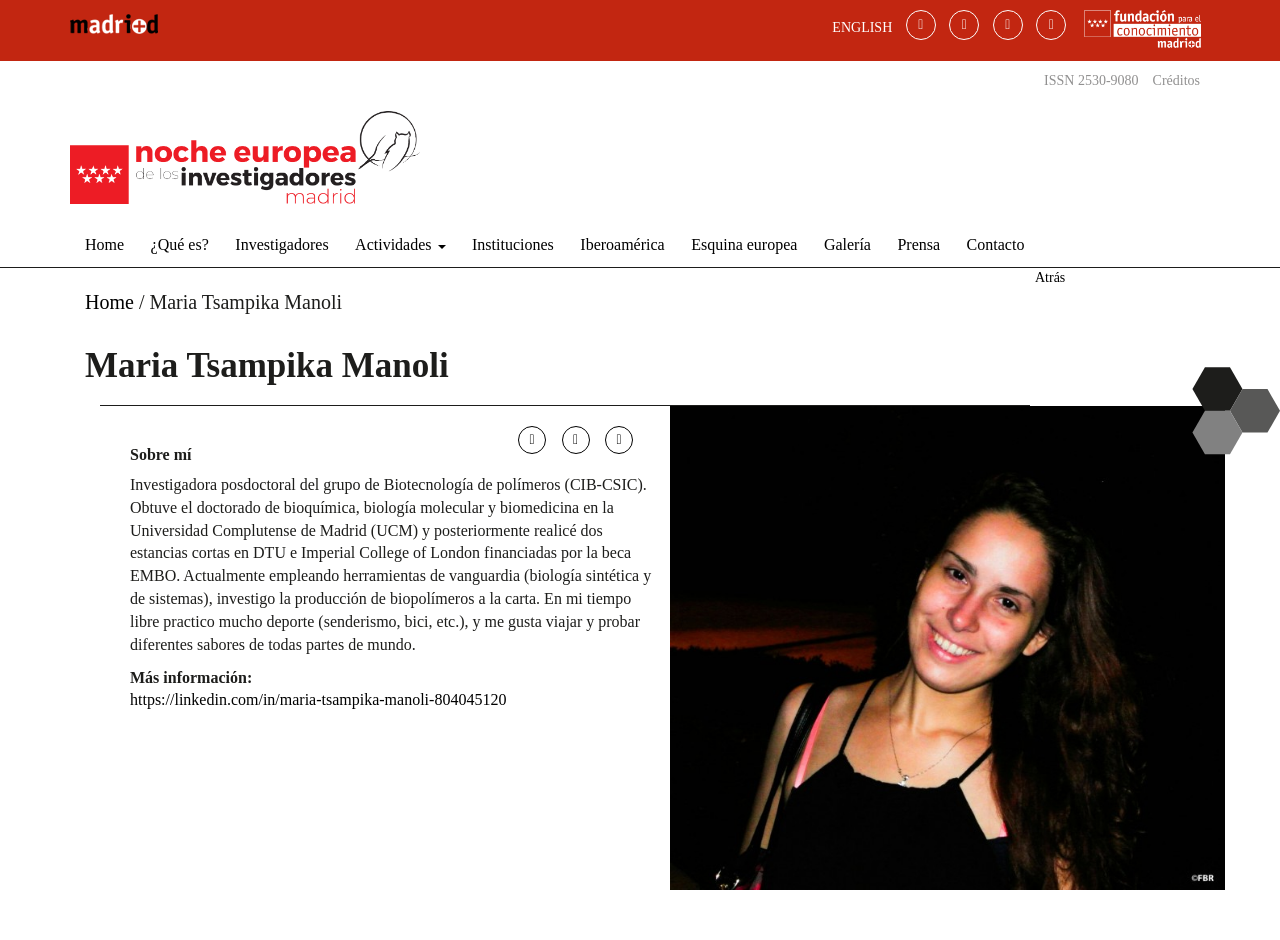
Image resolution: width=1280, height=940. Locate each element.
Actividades (400, 244)
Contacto (996, 244)
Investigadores (281, 244)
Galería (847, 244)
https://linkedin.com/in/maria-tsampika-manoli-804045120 (318, 699)
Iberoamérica (622, 244)
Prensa (918, 244)
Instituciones (513, 244)
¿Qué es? (180, 244)
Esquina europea (744, 244)
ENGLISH (862, 27)
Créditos (1176, 80)
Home (104, 244)
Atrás (1050, 277)
